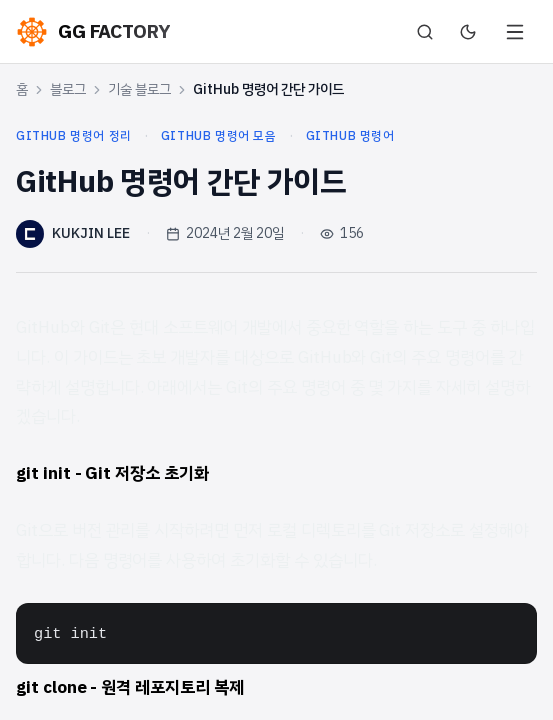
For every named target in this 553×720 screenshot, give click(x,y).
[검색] (425, 32)
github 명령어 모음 (219, 136)
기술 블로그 (139, 90)
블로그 (68, 90)
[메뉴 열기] (515, 32)
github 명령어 (350, 136)
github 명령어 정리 (74, 136)
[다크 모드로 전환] (468, 32)
